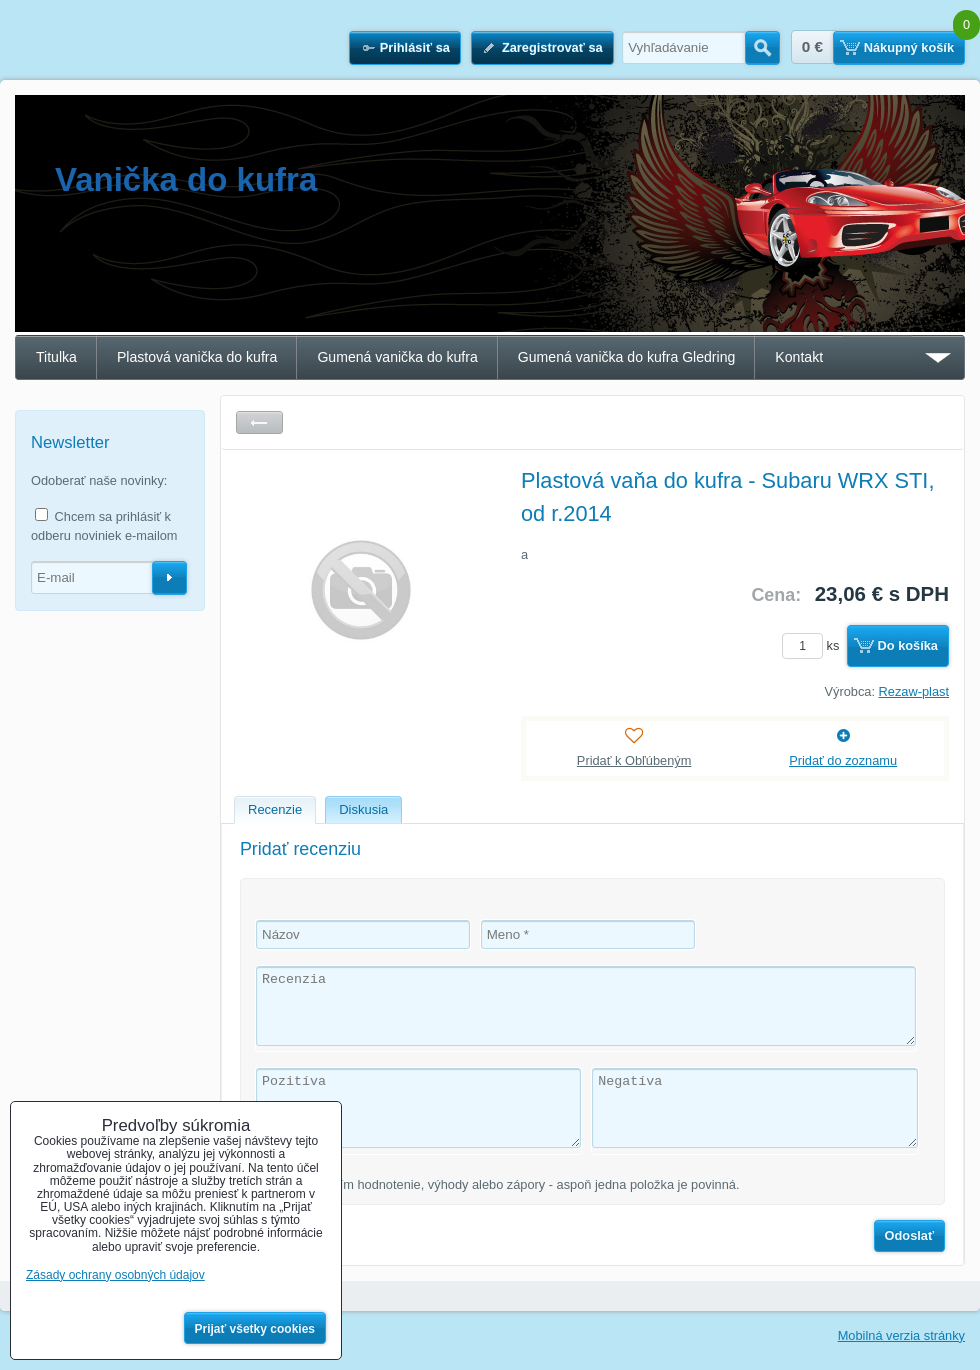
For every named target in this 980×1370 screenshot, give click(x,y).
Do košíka (908, 645)
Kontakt (799, 357)
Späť (259, 422)
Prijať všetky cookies (255, 1329)
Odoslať (910, 1235)
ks (814, 645)
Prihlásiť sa (415, 47)
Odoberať (169, 578)
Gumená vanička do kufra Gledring (627, 357)
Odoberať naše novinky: (99, 480)
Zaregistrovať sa (552, 47)
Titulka (56, 357)
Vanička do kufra (186, 179)
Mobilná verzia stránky (901, 1335)
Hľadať (762, 48)
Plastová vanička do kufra (197, 357)
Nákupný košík (909, 47)
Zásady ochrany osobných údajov (115, 1275)
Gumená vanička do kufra (397, 357)
